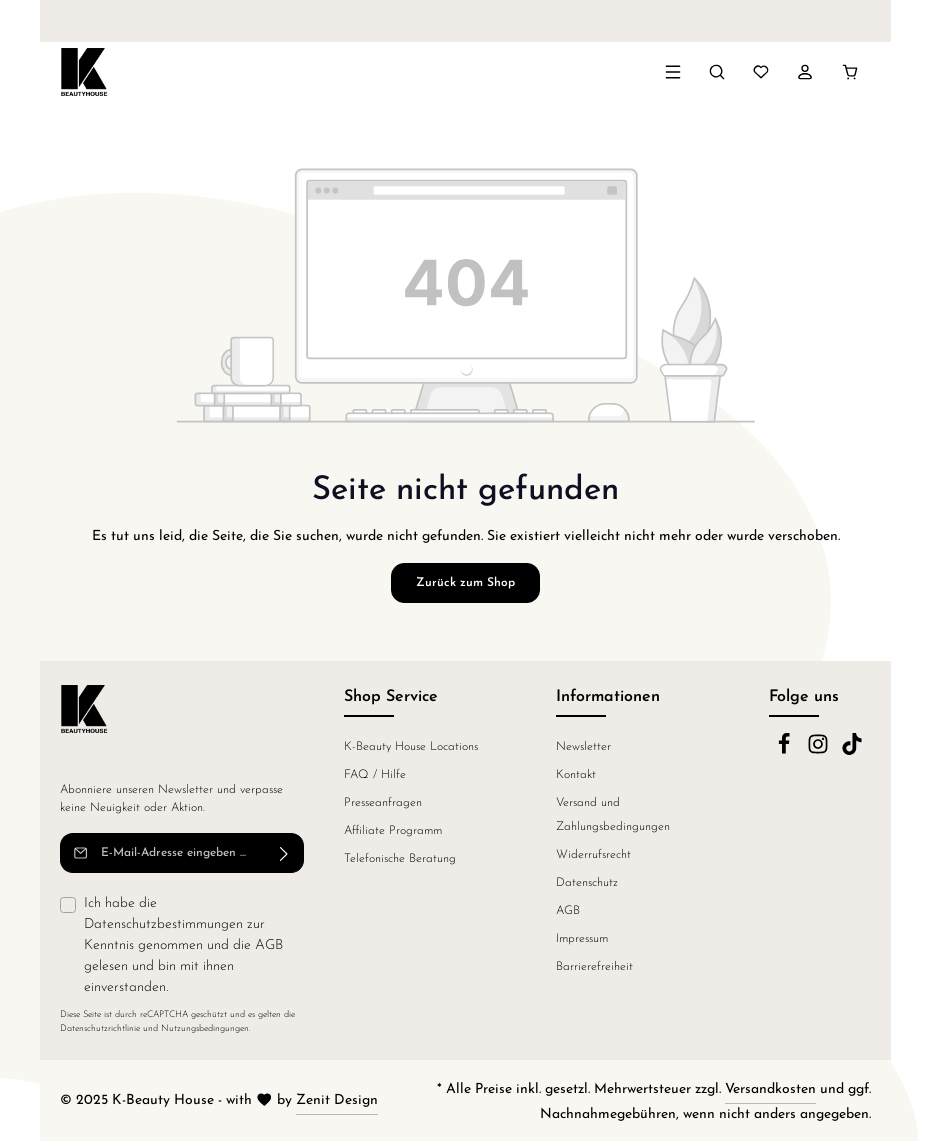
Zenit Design (337, 1100)
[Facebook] (786, 752)
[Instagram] (820, 752)
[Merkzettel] (761, 72)
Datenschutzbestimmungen (163, 924)
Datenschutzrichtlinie (100, 1028)
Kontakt (576, 775)
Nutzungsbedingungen (205, 1028)
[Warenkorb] (850, 72)
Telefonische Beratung (400, 859)
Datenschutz (587, 883)
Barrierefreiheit (594, 967)
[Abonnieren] (284, 853)
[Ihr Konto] (805, 72)
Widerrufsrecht (593, 855)
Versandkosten (770, 1089)
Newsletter (583, 747)
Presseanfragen (383, 803)
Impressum (582, 939)
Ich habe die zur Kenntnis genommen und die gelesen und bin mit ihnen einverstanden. (183, 945)
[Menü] (673, 72)
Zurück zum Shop (465, 583)
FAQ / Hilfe (375, 775)
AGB (269, 945)
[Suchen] (717, 72)
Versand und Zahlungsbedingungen (613, 815)
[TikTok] (852, 752)
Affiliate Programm (393, 831)
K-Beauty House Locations (411, 747)
